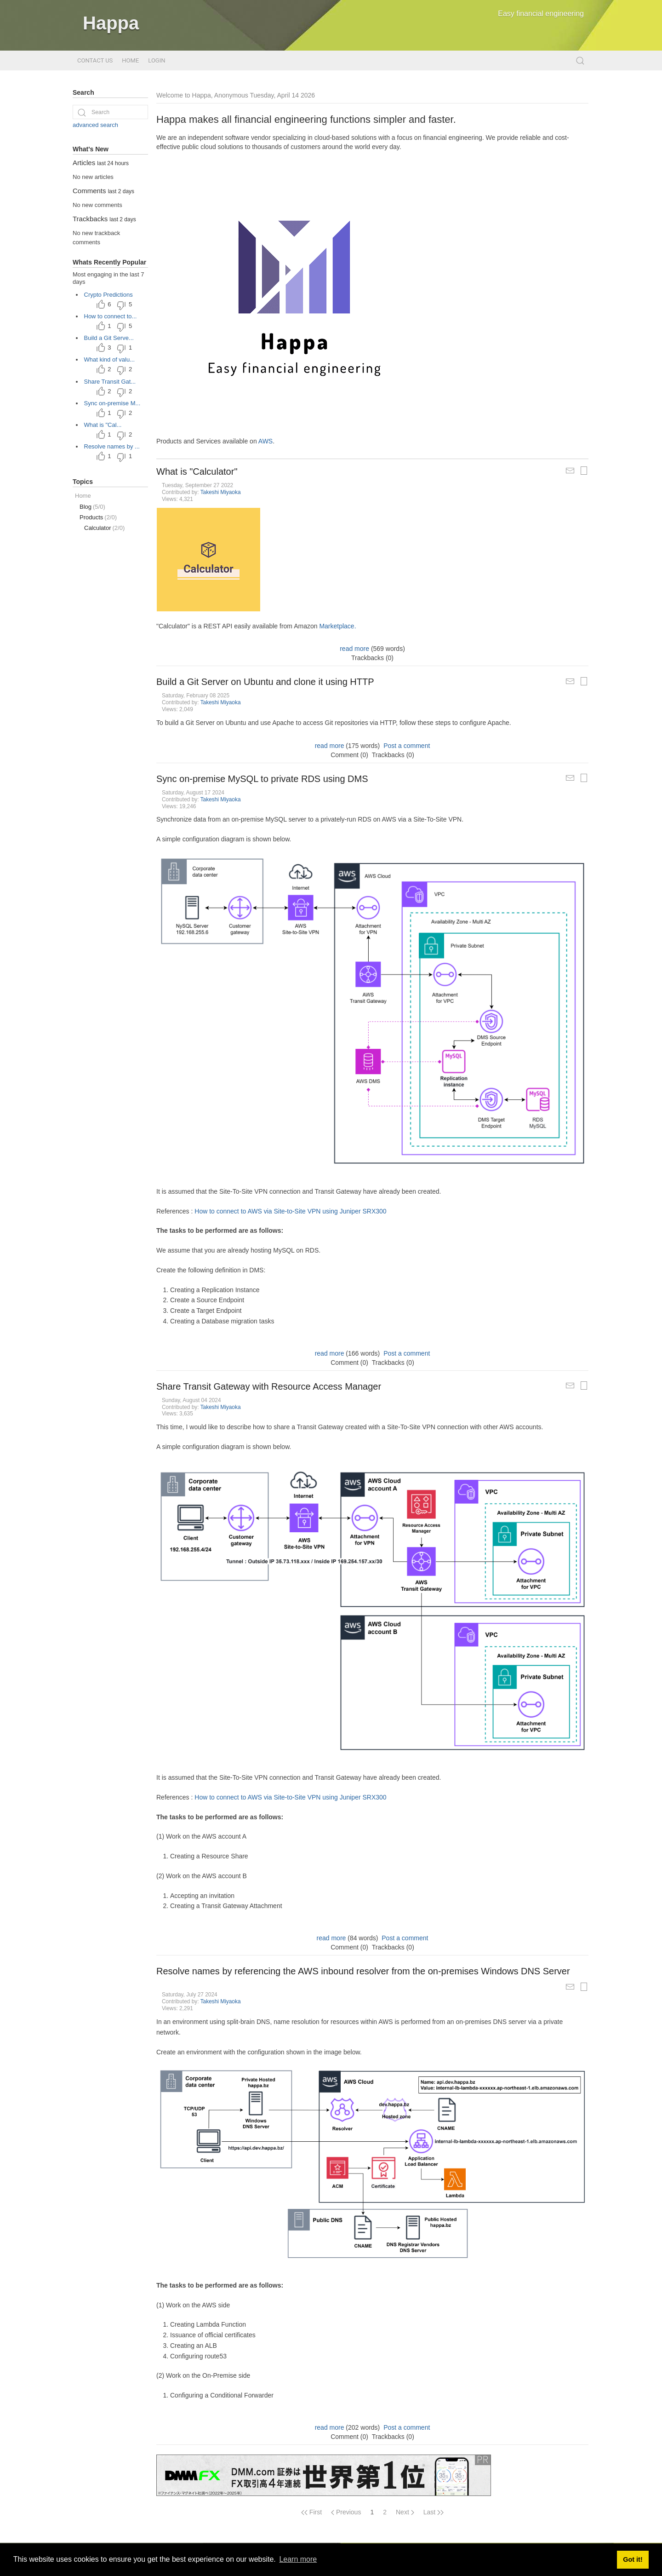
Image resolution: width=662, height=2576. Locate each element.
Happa (111, 23)
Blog (92, 506)
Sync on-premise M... (112, 403)
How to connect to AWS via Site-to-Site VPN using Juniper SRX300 (290, 1211)
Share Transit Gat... (110, 381)
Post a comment (406, 745)
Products (98, 517)
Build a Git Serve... (109, 337)
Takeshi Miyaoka (220, 492)
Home (130, 60)
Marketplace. (337, 626)
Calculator (104, 527)
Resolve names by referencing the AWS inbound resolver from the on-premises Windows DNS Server (363, 1971)
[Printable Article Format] (583, 470)
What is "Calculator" (196, 471)
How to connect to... (110, 316)
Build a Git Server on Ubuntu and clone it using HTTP (265, 682)
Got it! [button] (632, 2559)
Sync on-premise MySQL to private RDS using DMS (262, 779)
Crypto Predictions (108, 294)
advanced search (95, 124)
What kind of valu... (109, 359)
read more (354, 648)
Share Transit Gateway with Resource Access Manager (268, 1386)
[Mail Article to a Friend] (570, 470)
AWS (265, 441)
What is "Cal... (103, 424)
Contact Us (95, 60)
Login (156, 60)
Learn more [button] (298, 2559)
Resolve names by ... (112, 446)
